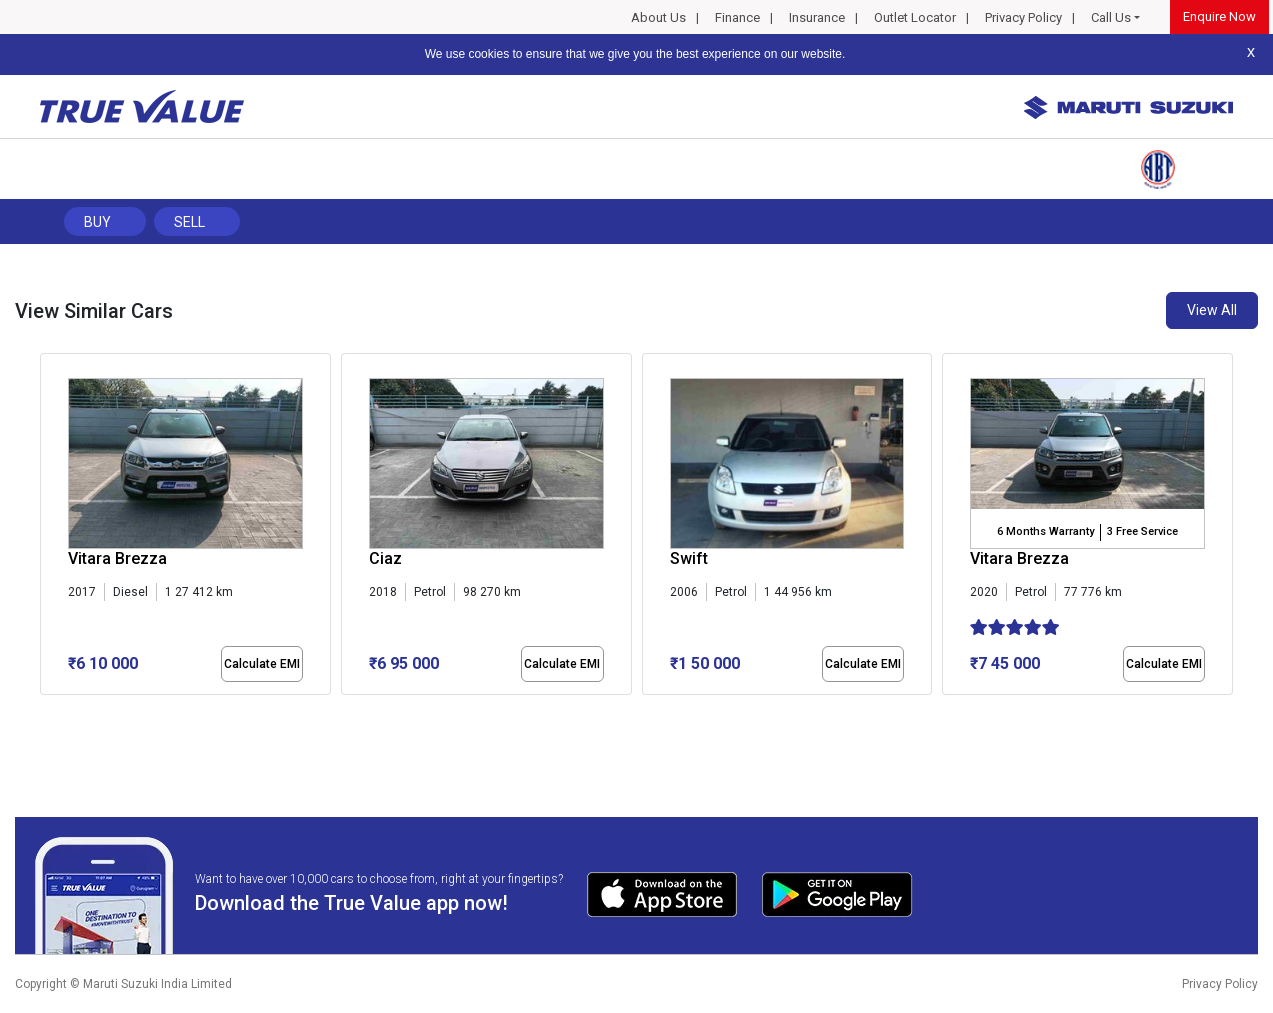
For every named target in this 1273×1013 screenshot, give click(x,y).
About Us (658, 17)
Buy (97, 222)
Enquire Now (1219, 16)
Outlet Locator (915, 17)
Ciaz (385, 558)
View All (1212, 310)
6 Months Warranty (1045, 531)
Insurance (817, 17)
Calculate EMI (262, 664)
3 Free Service (1142, 531)
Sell (189, 222)
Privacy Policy (1023, 17)
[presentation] (50, 528)
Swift (689, 558)
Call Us (1111, 17)
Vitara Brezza (117, 558)
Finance (737, 17)
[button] (46, 712)
